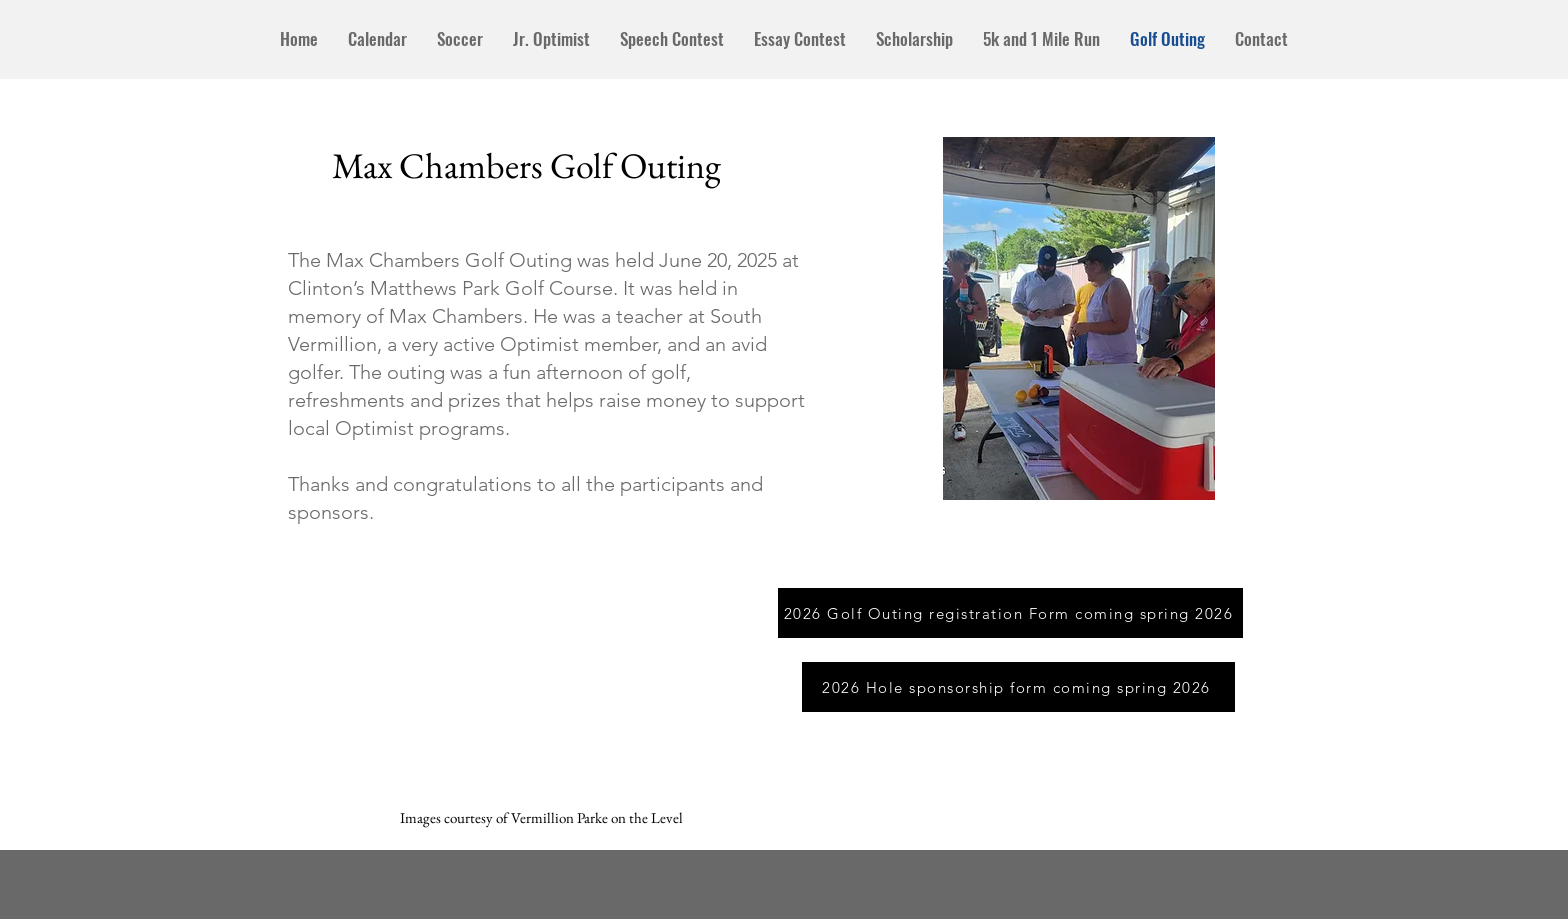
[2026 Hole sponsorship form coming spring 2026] (1018, 687)
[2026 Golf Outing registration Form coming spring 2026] (1010, 613)
